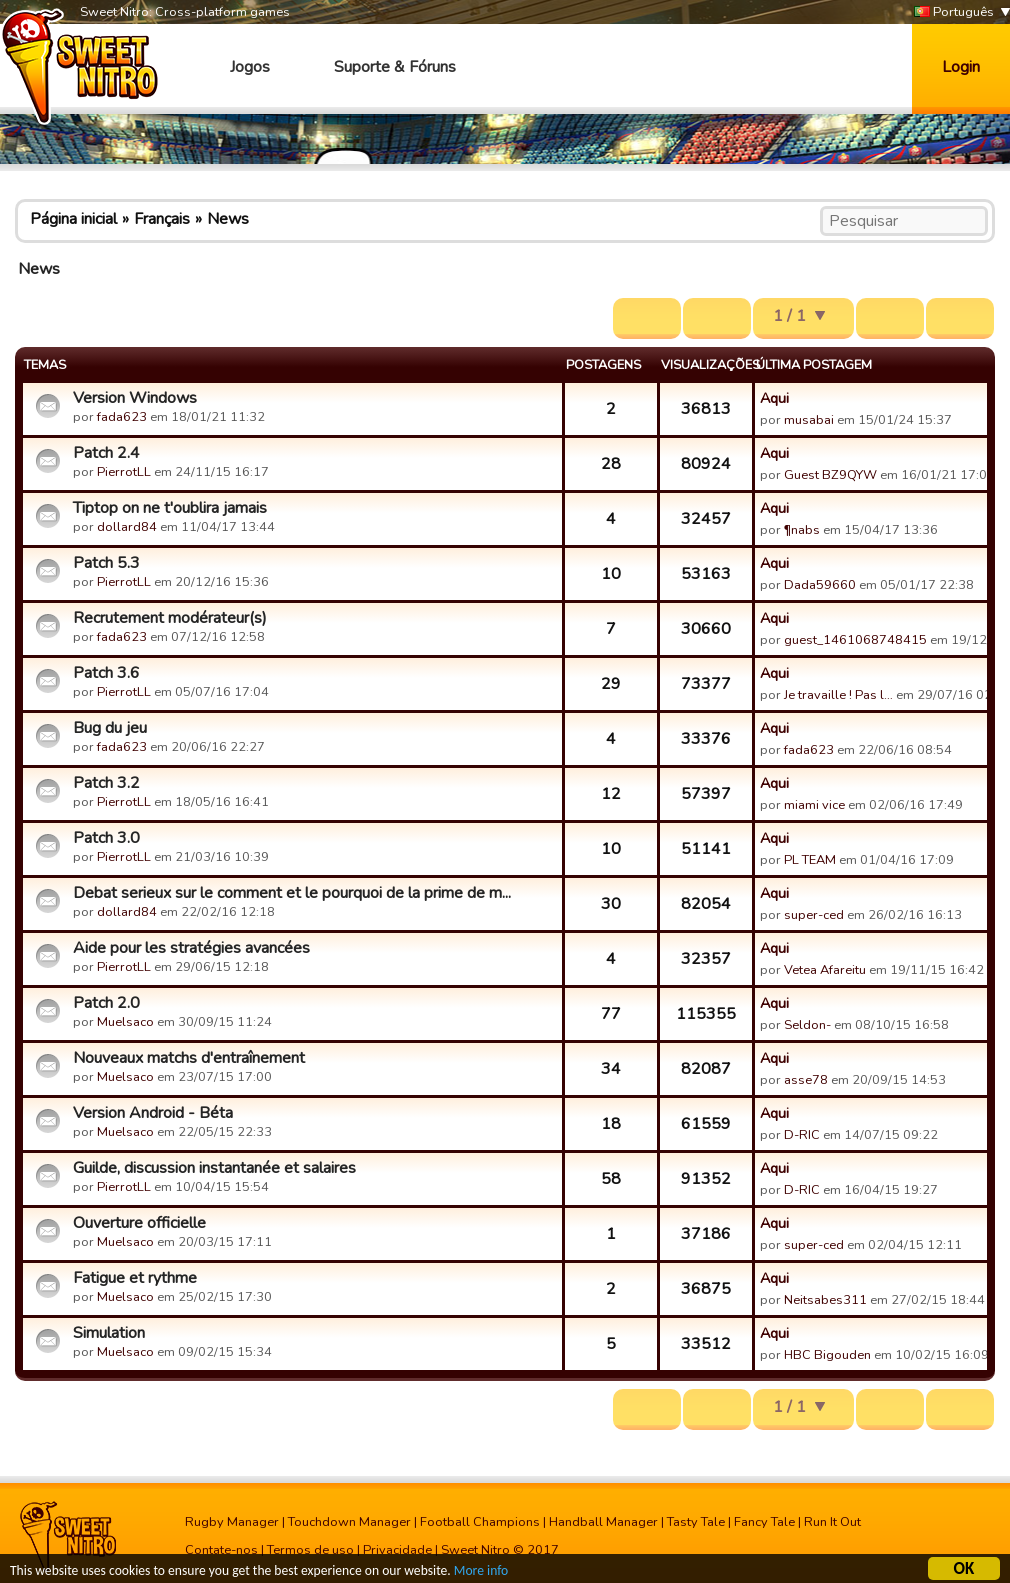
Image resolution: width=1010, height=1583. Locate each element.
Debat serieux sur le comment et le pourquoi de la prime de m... (292, 893)
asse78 (806, 1080)
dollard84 (127, 527)
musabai (809, 420)
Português (954, 12)
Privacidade (397, 1550)
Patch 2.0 (106, 1003)
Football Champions (480, 1522)
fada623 (122, 417)
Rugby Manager (232, 1522)
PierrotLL (124, 472)
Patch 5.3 (106, 563)
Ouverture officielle (139, 1223)
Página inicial (73, 219)
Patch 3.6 (106, 673)
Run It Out (832, 1522)
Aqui (774, 398)
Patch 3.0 (106, 838)
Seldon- (807, 1025)
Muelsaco (125, 1022)
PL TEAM (810, 860)
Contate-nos (221, 1550)
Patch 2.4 (106, 453)
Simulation (109, 1333)
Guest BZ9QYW (830, 475)
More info (481, 1573)
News (228, 219)
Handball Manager (603, 1522)
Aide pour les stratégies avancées (191, 948)
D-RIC (802, 1135)
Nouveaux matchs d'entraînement (189, 1058)
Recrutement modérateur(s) (170, 618)
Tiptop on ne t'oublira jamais (170, 508)
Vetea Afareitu (825, 970)
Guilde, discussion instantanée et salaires (214, 1168)
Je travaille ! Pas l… (838, 695)
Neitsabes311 (825, 1300)
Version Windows (135, 398)
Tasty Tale (696, 1522)
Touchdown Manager (349, 1522)
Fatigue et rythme (135, 1278)
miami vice (814, 805)
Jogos (250, 67)
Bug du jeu (110, 728)
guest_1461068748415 (855, 640)
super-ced (814, 915)
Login (961, 67)
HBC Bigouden (827, 1355)
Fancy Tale (764, 1522)
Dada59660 (820, 585)
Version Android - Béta (153, 1113)
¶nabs (802, 530)
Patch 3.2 (106, 783)
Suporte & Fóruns (395, 67)
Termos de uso (310, 1550)
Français (162, 219)
